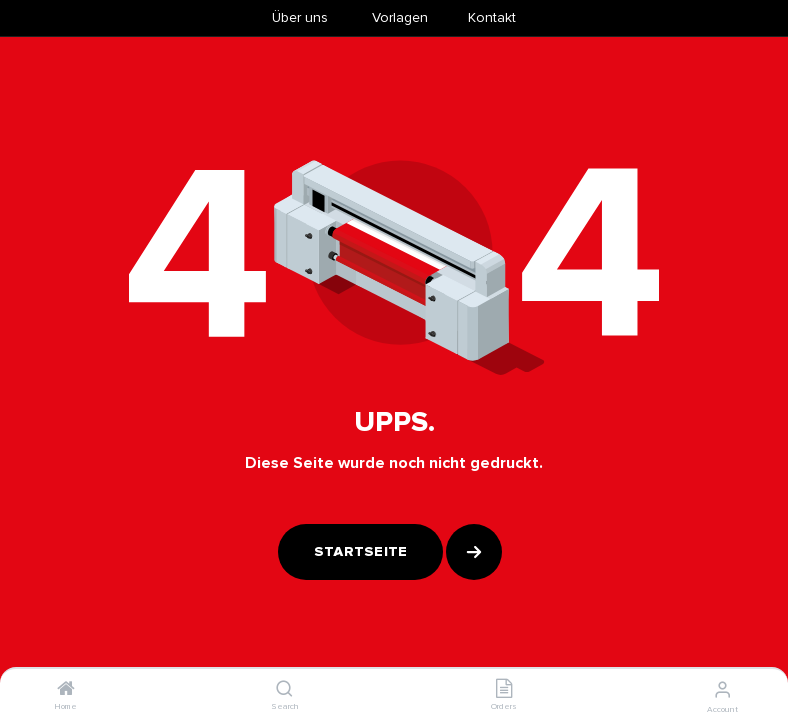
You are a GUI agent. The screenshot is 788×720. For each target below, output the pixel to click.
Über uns (300, 17)
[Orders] (504, 690)
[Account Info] (722, 690)
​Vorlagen (400, 17)
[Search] (284, 690)
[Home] (66, 690)
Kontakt (492, 17)
